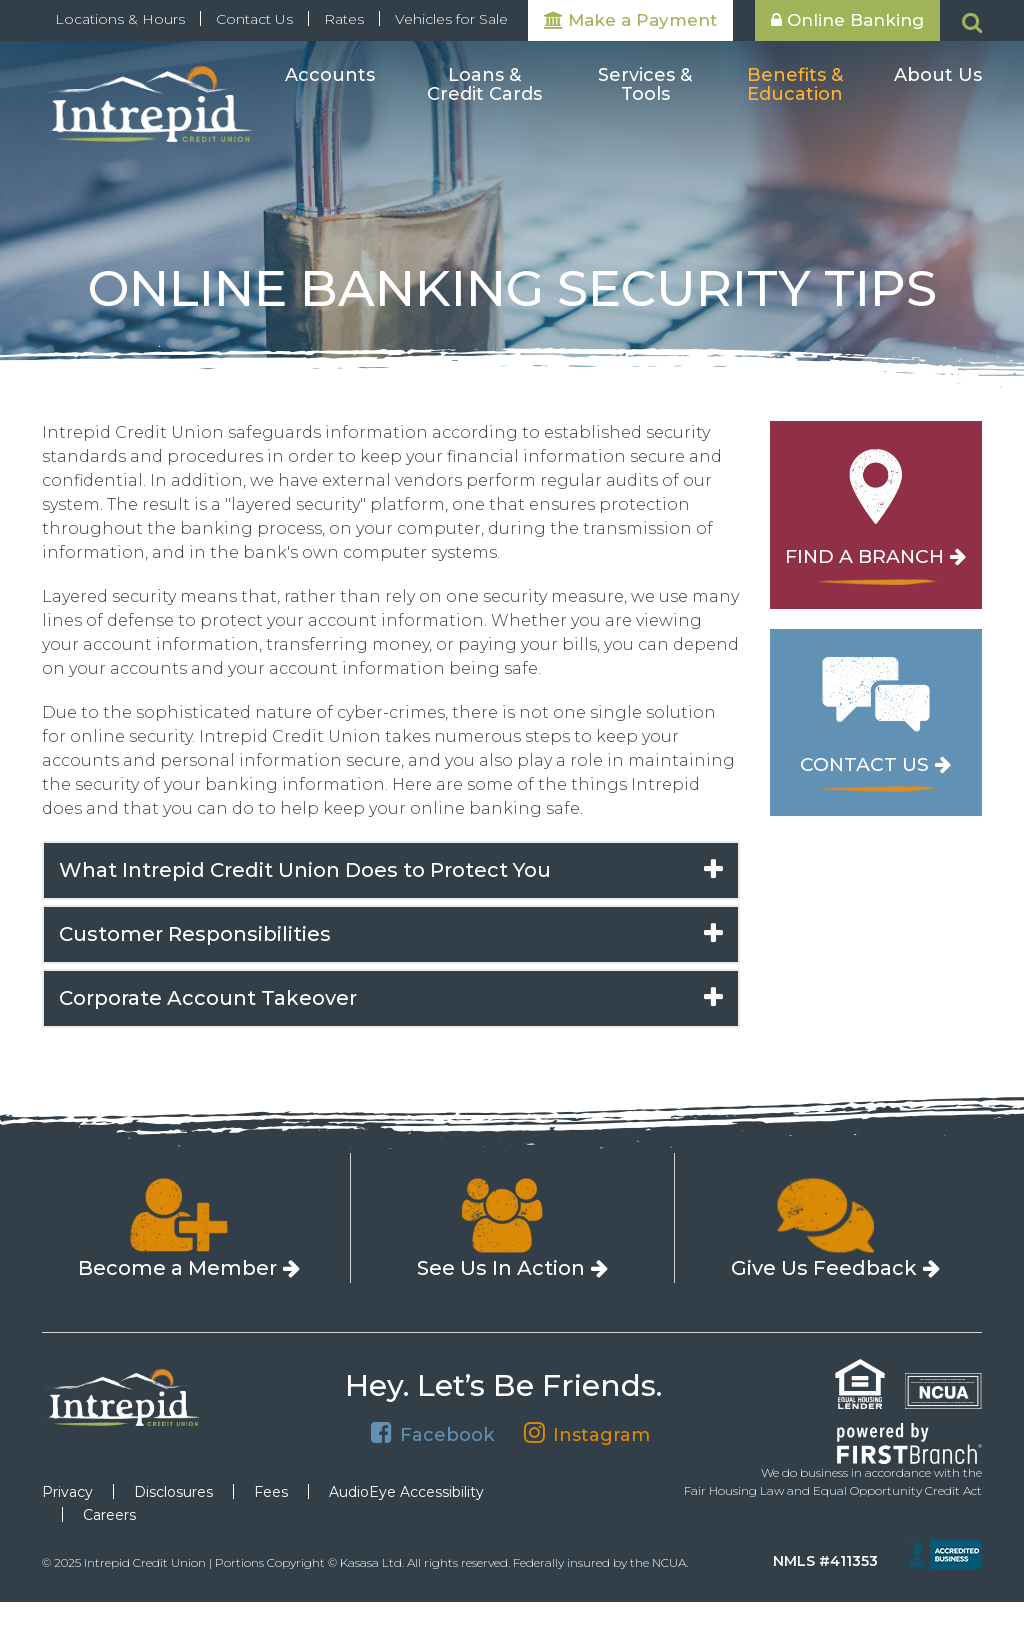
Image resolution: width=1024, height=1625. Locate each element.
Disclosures (173, 1492)
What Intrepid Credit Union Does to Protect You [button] (305, 870)
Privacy (67, 1492)
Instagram (601, 1434)
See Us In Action (501, 1268)
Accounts (330, 76)
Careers (109, 1515)
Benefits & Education (795, 86)
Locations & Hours (120, 19)
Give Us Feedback (824, 1268)
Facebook (447, 1434)
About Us (938, 76)
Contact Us (254, 19)
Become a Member (177, 1268)
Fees (271, 1492)
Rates (344, 19)
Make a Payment (630, 20)
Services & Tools (645, 86)
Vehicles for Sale (451, 19)
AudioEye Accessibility (406, 1492)
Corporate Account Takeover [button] (208, 998)
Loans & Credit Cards (484, 86)
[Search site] (972, 22)
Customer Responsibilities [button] (197, 934)
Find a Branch (864, 557)
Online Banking (847, 20)
